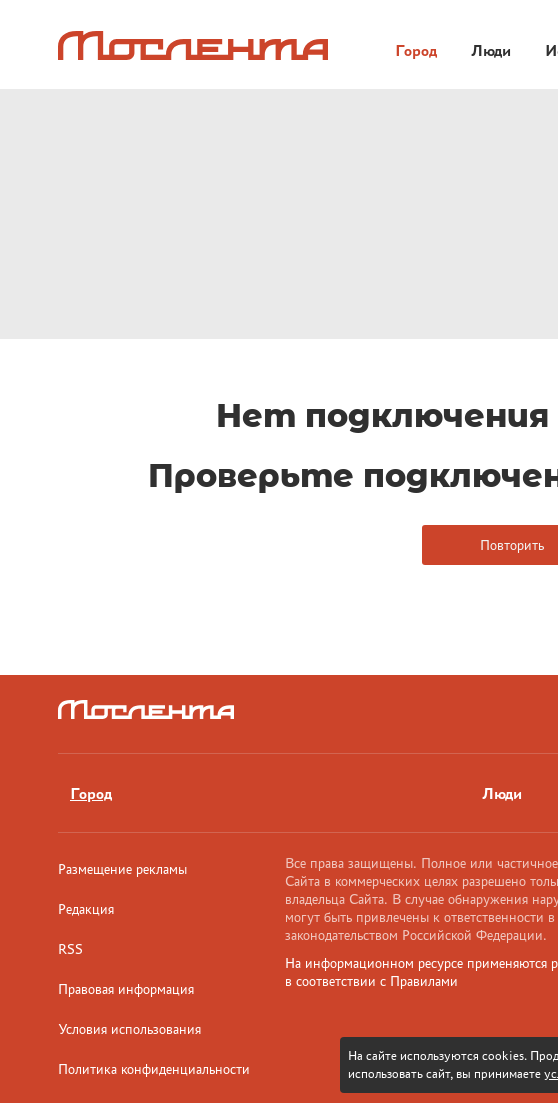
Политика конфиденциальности (154, 1069)
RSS (70, 949)
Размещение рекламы (122, 869)
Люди (491, 50)
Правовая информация (126, 989)
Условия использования (129, 1029)
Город (416, 50)
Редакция (86, 909)
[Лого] (193, 45)
